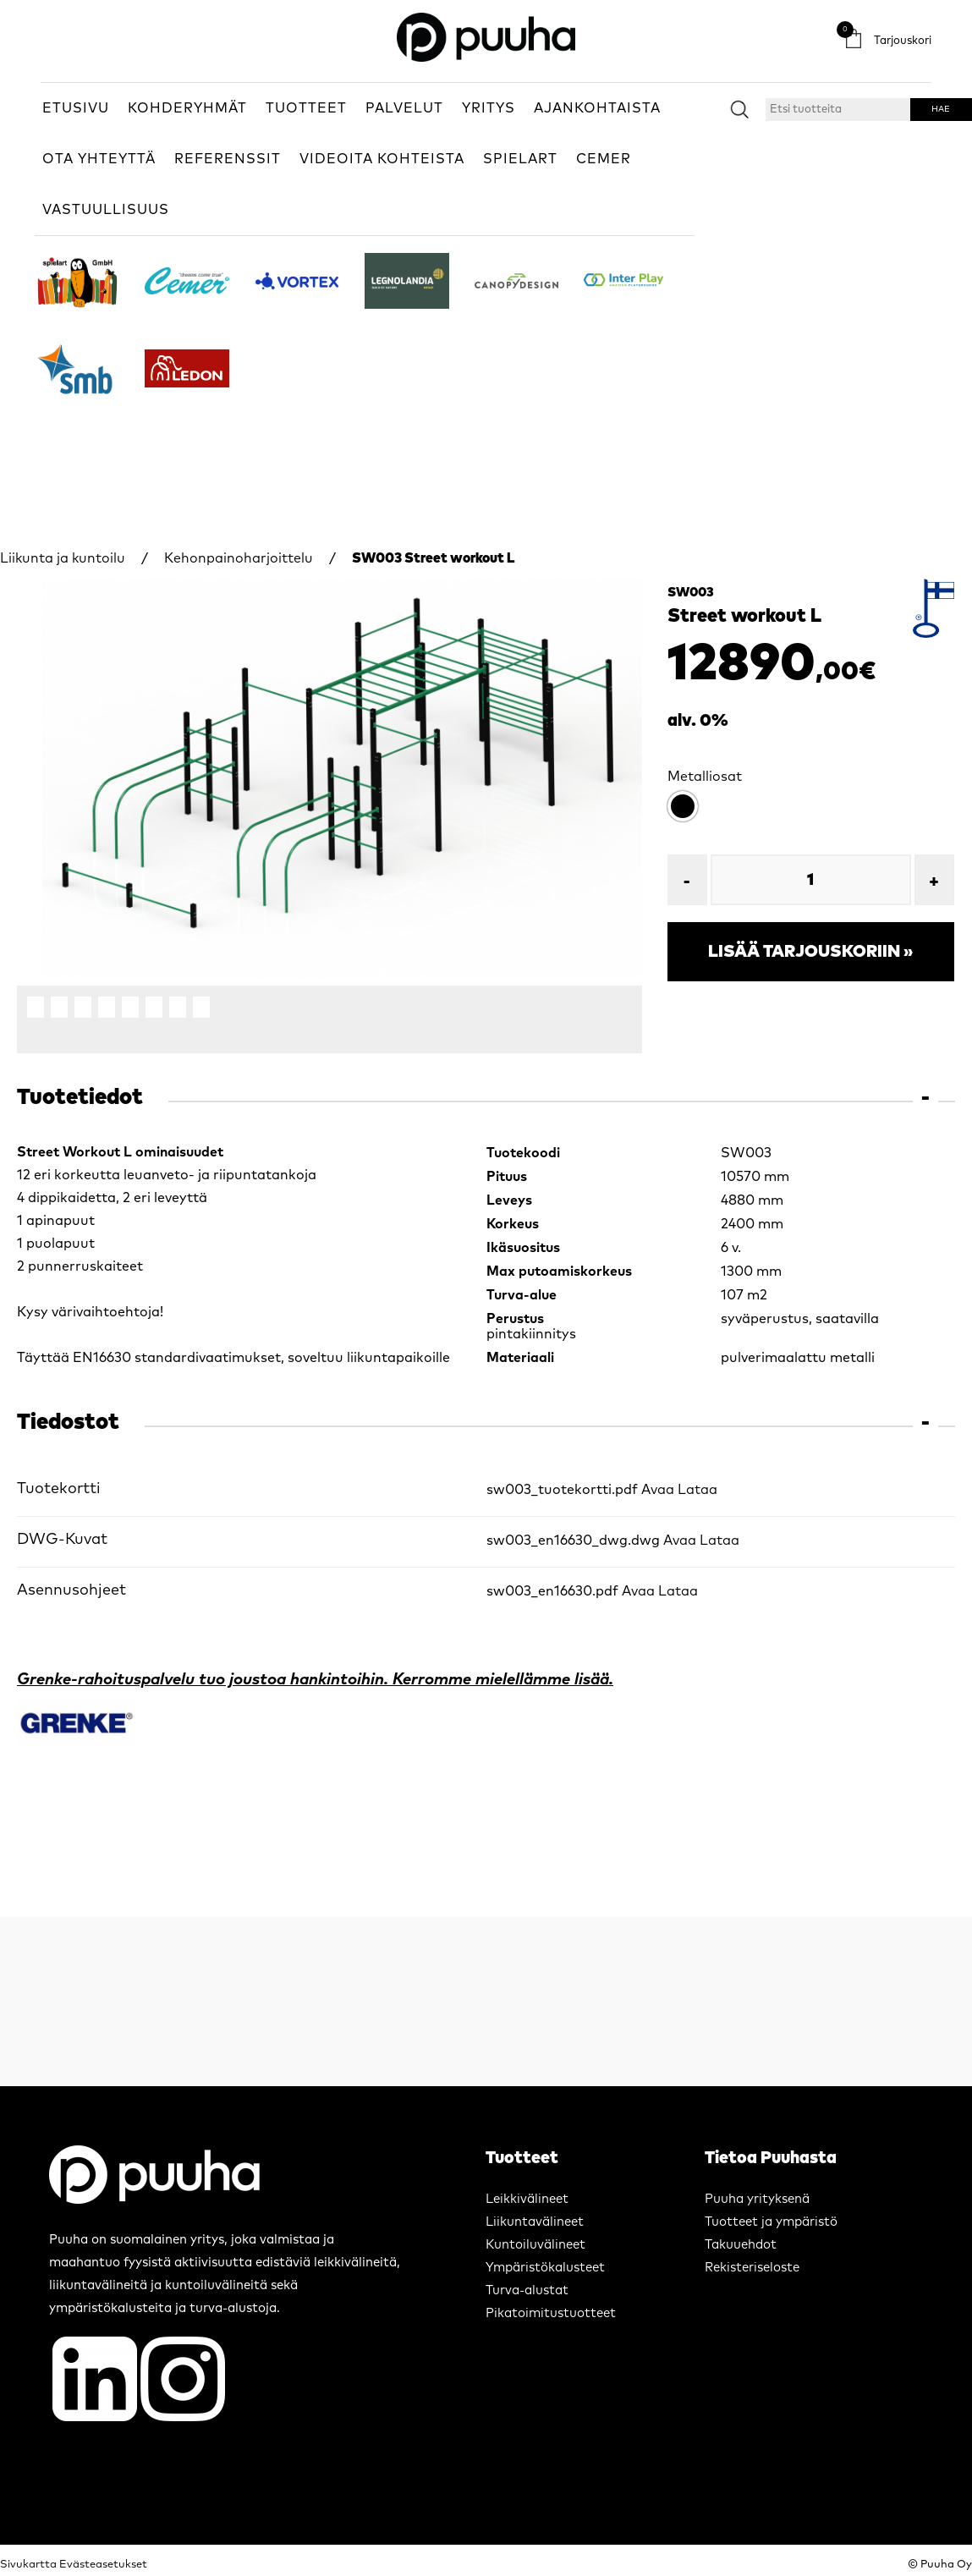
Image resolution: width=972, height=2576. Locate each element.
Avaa (657, 1490)
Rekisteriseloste (752, 2267)
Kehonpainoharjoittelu (238, 558)
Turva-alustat (527, 2290)
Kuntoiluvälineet (535, 2244)
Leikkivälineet (527, 2199)
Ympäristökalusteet (545, 2267)
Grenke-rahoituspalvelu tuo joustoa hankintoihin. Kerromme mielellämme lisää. (315, 1680)
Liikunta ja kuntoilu (62, 558)
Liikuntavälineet (535, 2222)
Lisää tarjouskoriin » (810, 951)
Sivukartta (28, 2564)
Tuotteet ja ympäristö (771, 2222)
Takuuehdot (741, 2244)
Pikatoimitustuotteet (551, 2313)
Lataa (697, 1490)
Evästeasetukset (103, 2564)
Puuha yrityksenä (757, 2199)
